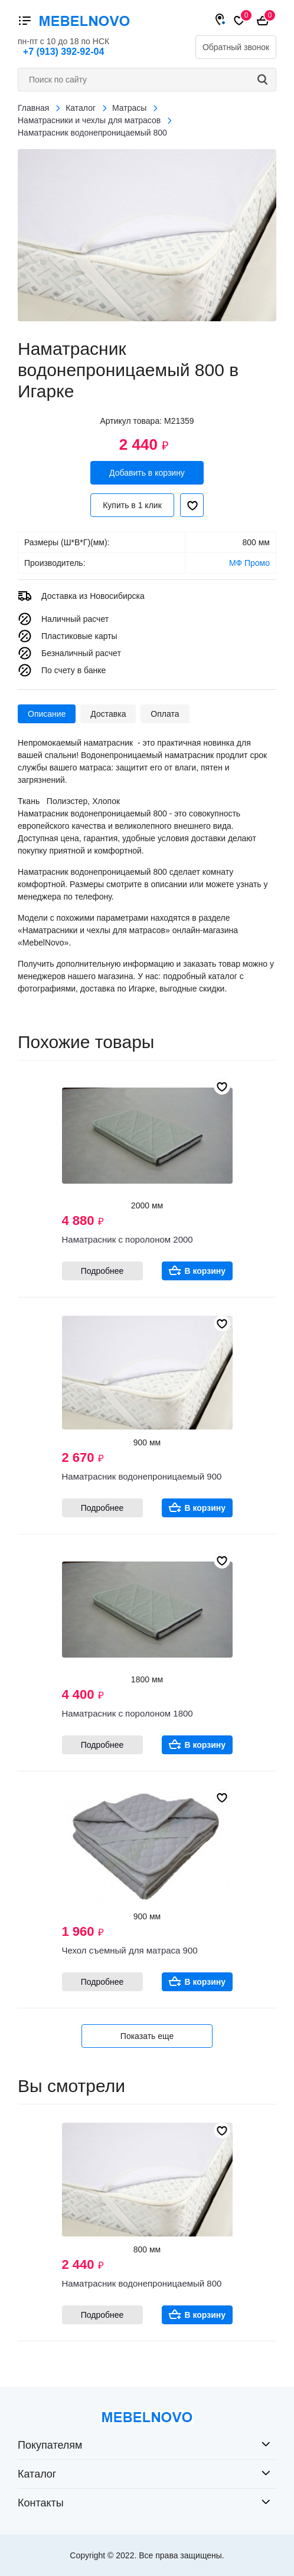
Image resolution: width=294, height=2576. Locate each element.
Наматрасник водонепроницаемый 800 (142, 2283)
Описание (47, 714)
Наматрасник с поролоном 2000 (127, 1239)
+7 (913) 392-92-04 (63, 52)
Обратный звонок (235, 47)
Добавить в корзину (147, 472)
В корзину (205, 1271)
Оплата (165, 714)
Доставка (108, 714)
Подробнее (102, 1271)
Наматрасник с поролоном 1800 (127, 1713)
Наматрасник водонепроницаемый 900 (142, 1476)
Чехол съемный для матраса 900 (130, 1950)
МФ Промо (249, 563)
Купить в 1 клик (132, 505)
